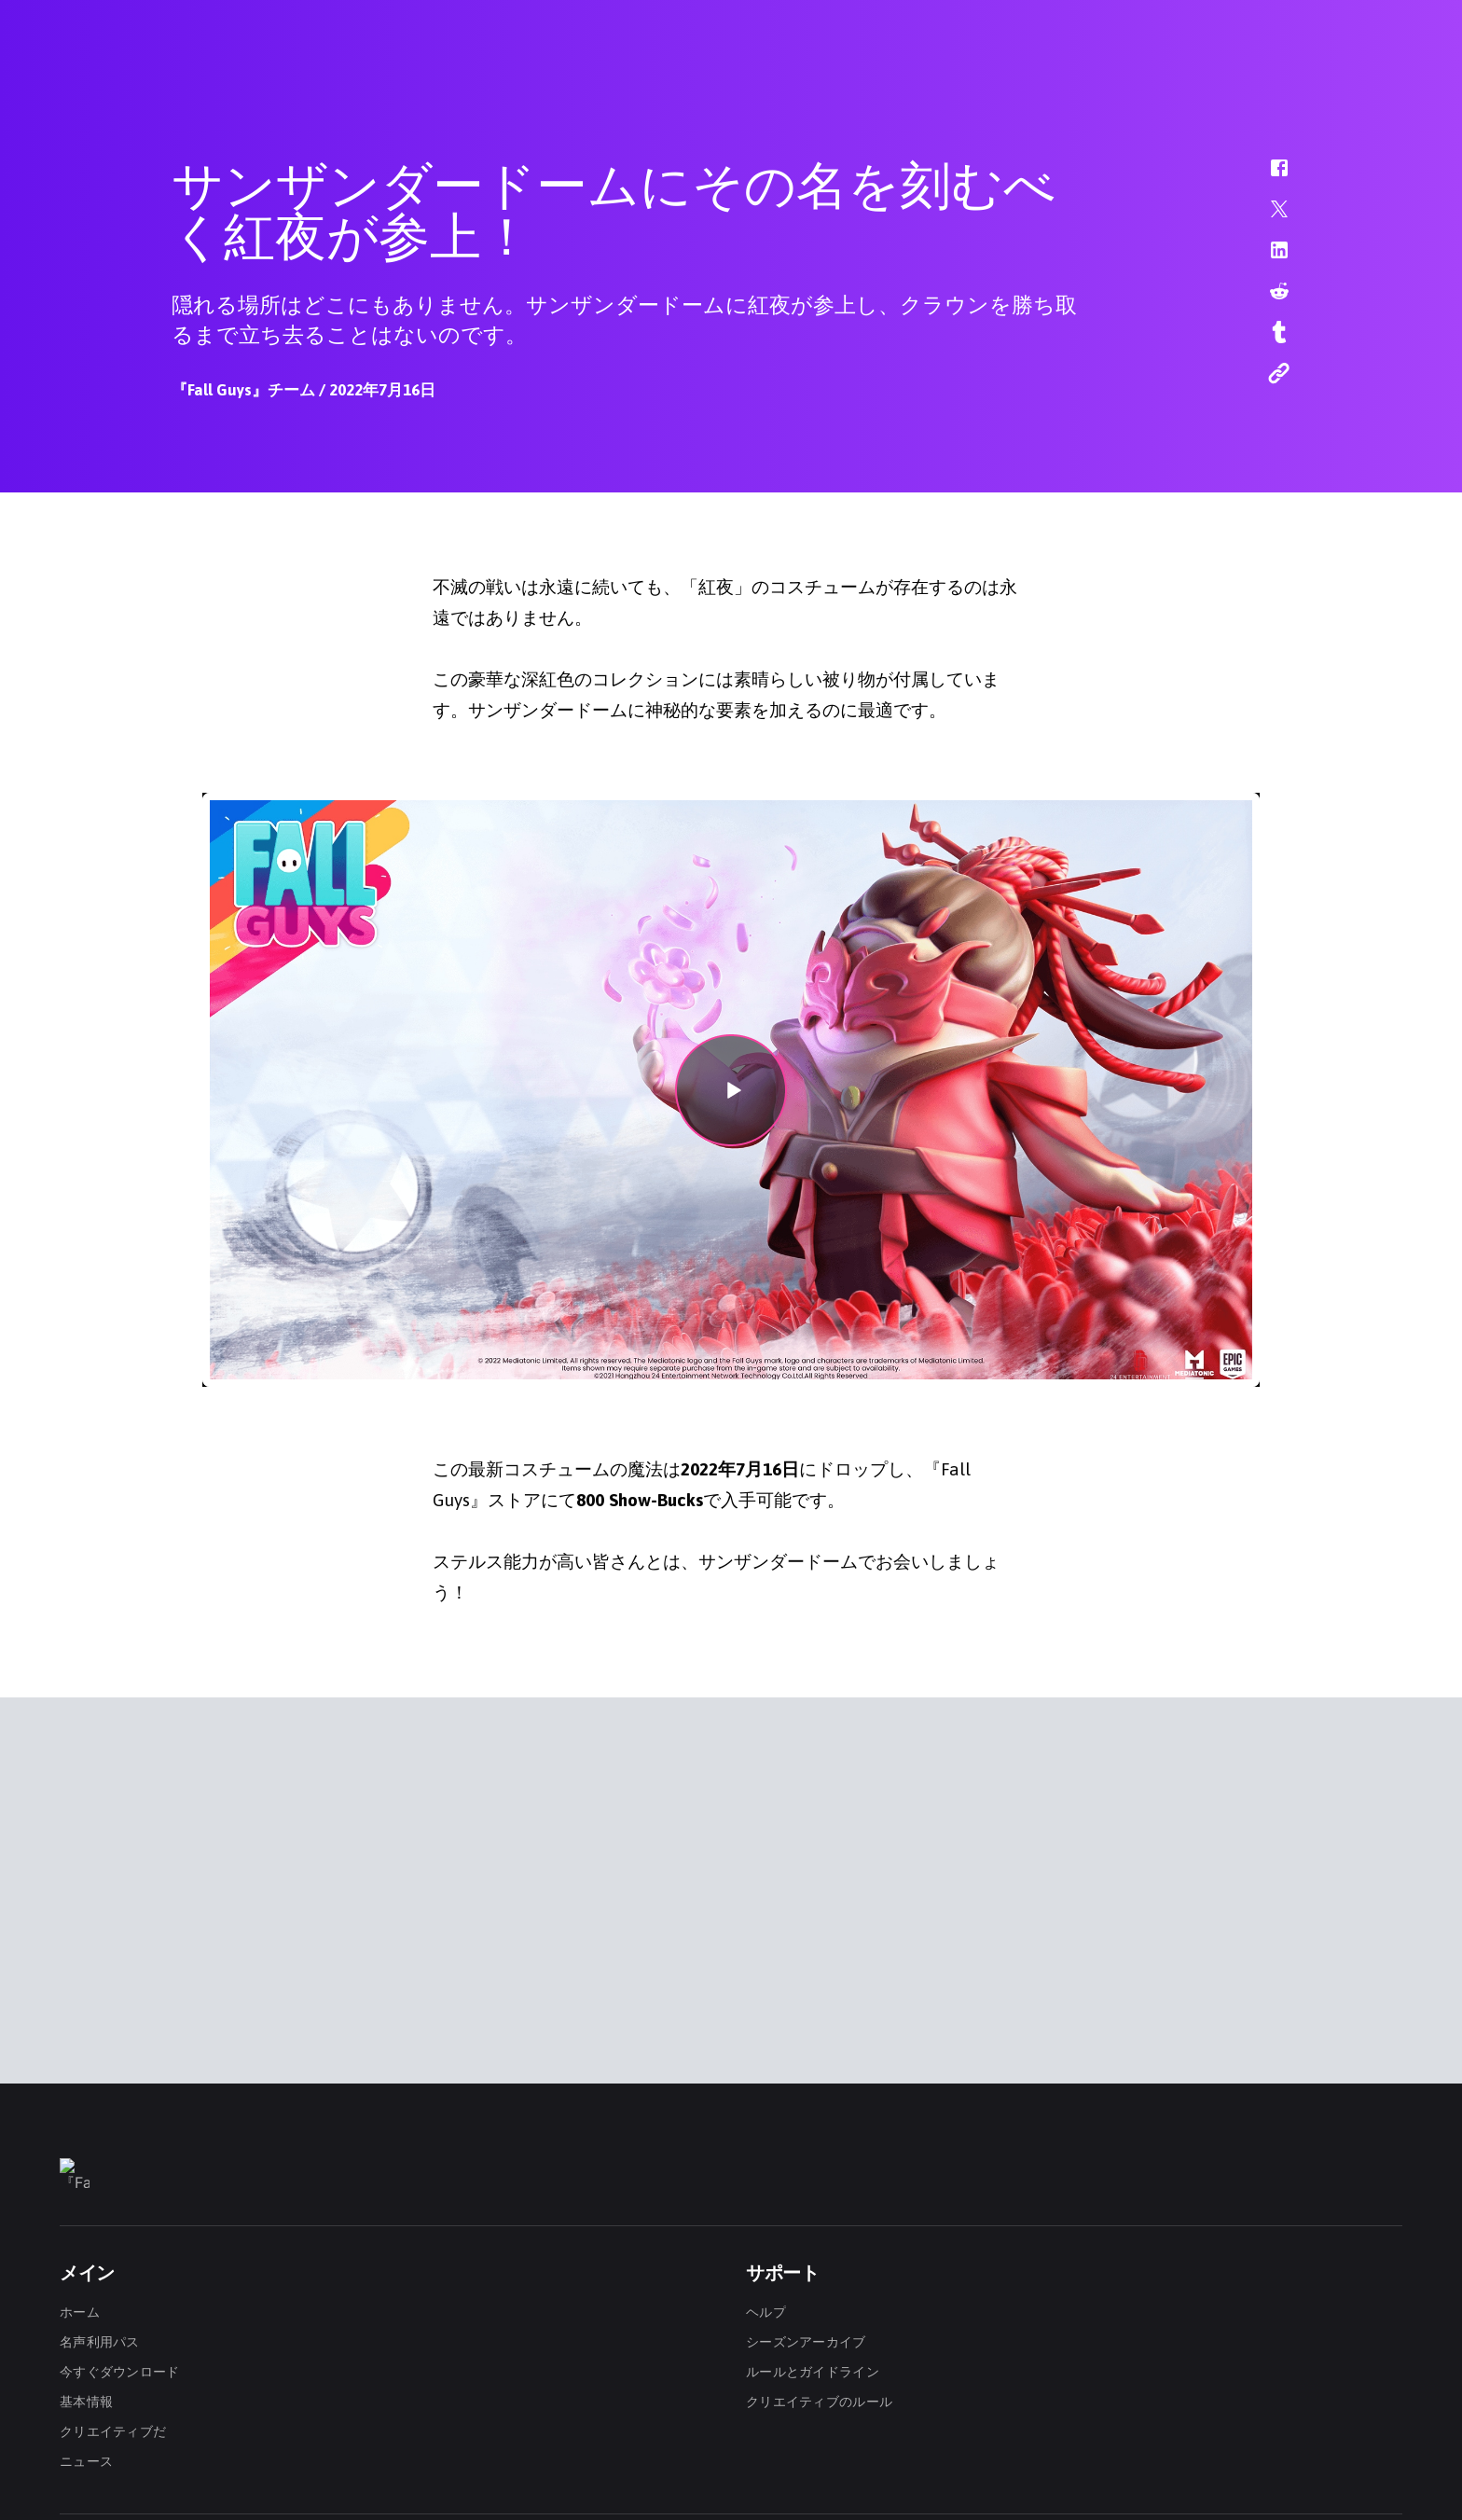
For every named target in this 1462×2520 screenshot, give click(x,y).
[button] (1267, 177)
